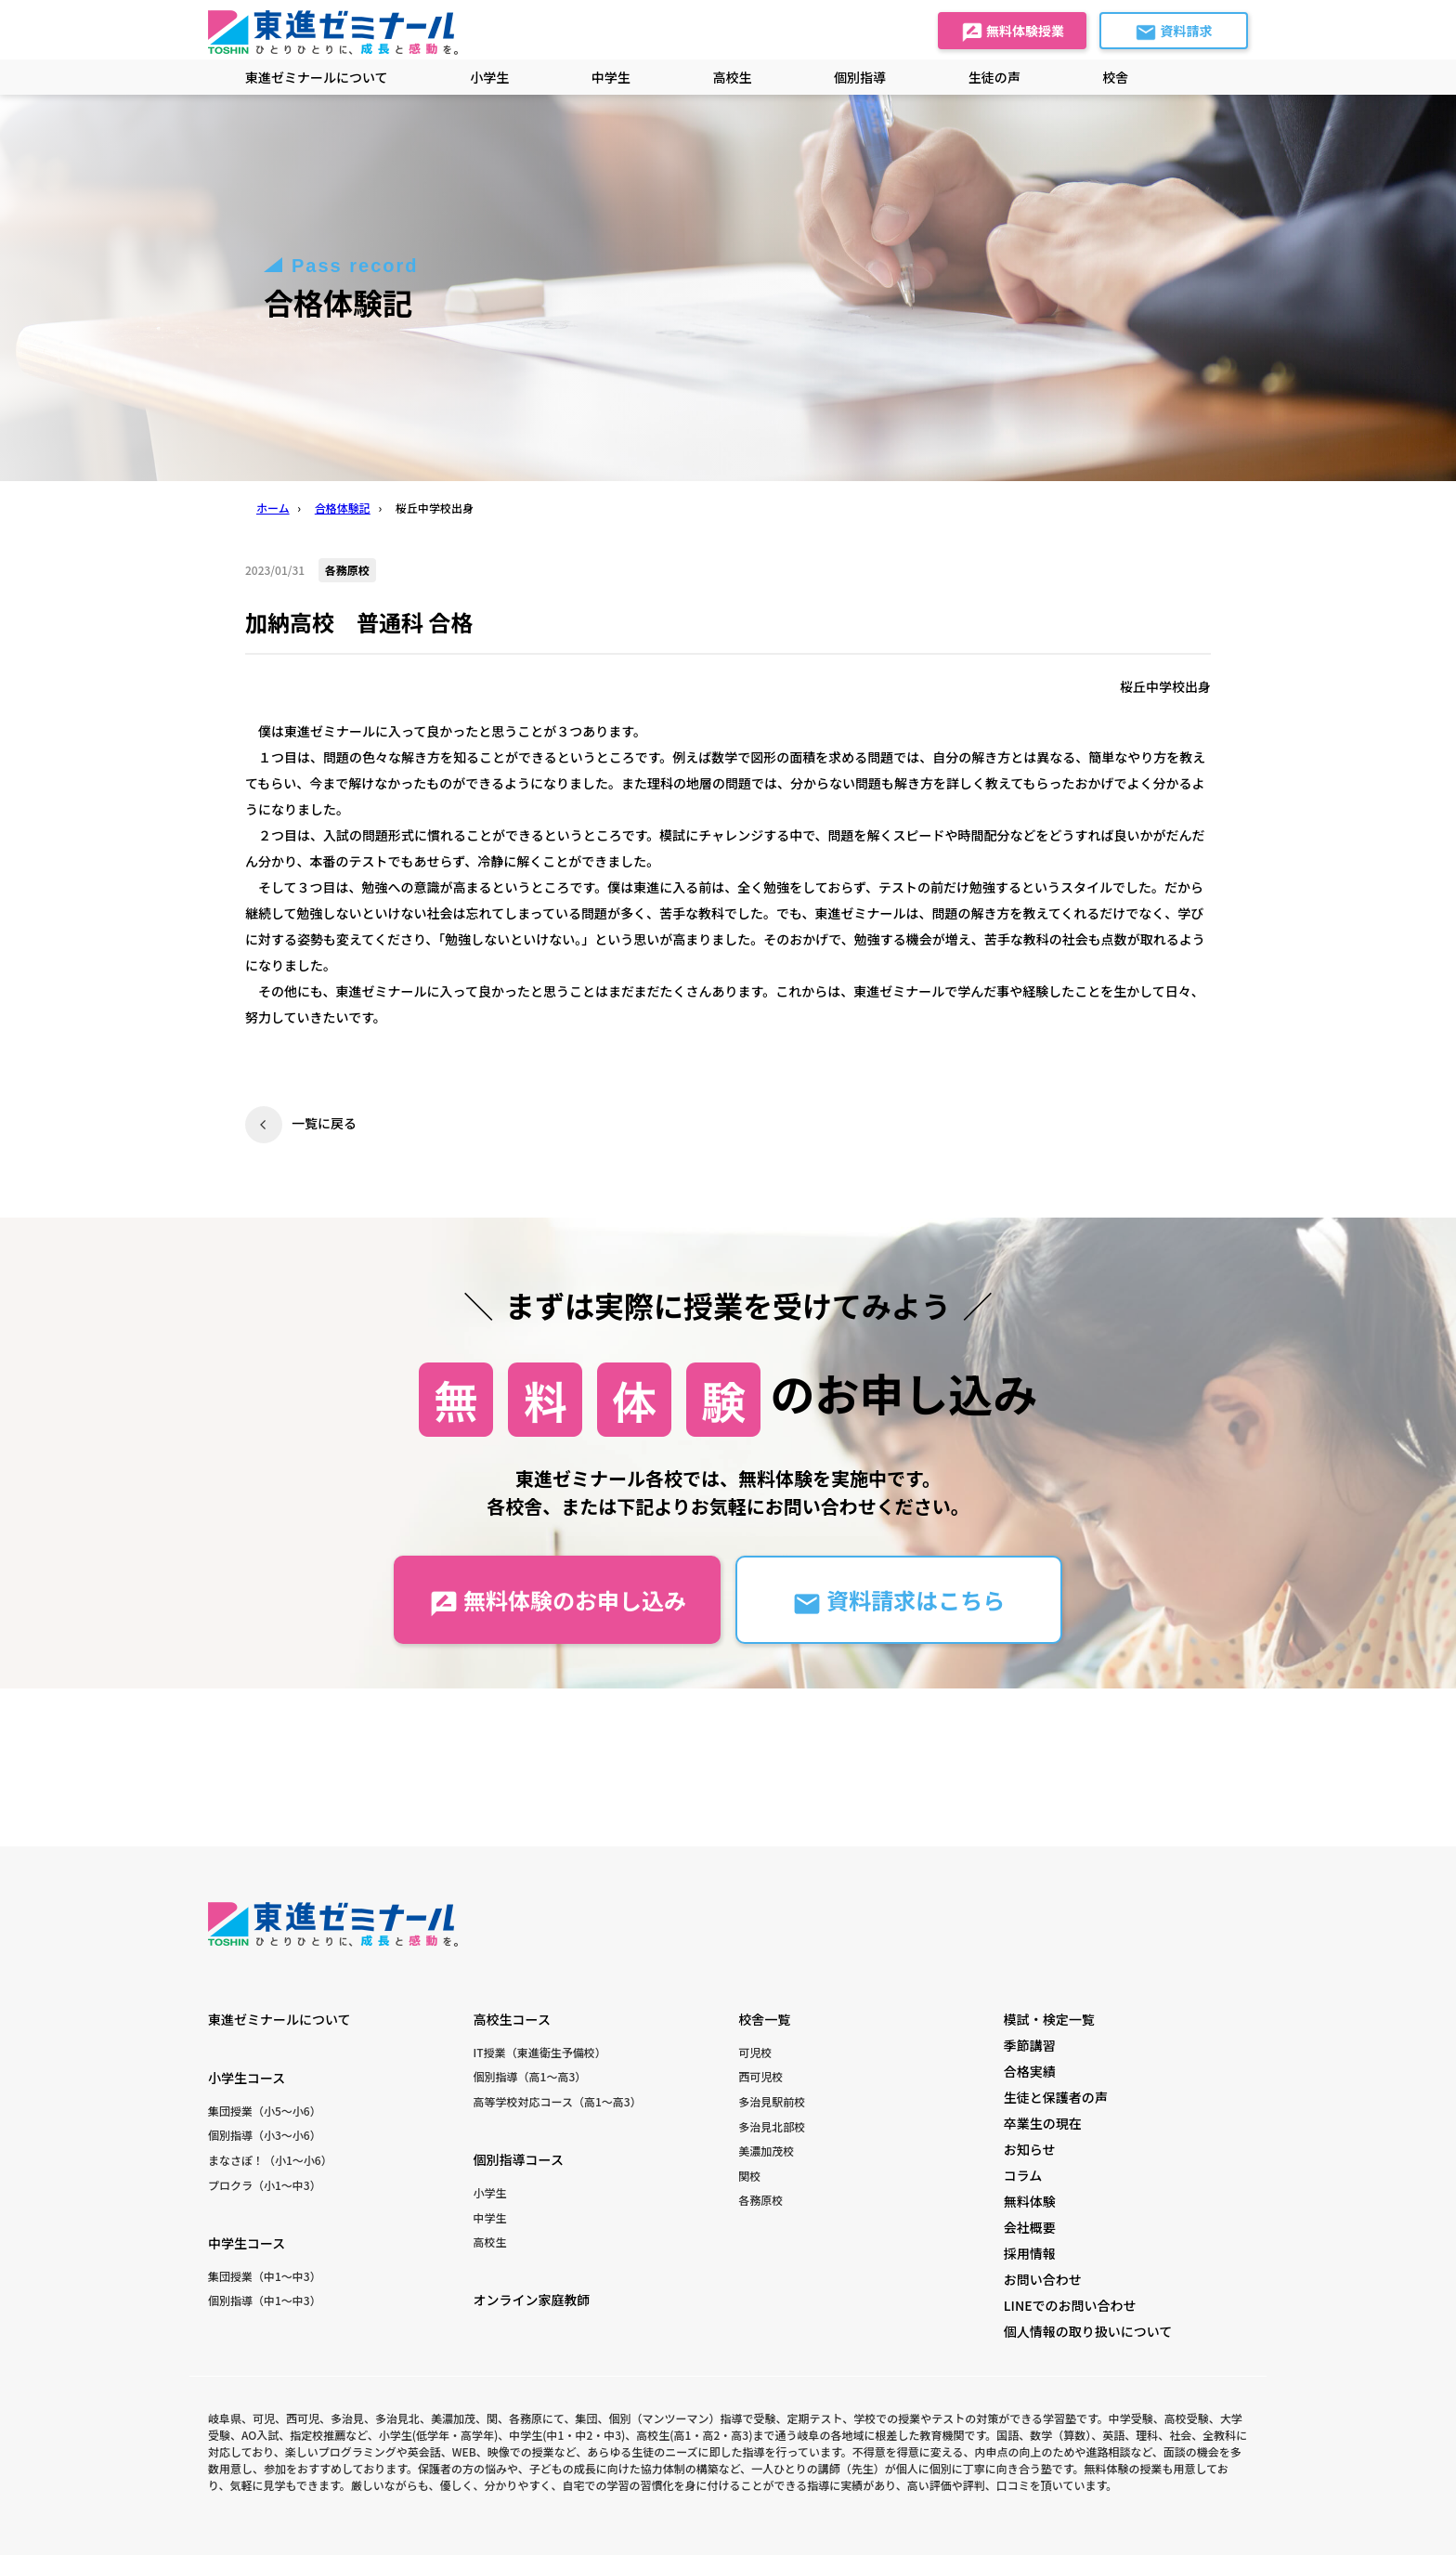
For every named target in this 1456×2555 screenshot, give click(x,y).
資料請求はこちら (898, 1601)
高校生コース (512, 2019)
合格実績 (1030, 2071)
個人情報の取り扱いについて (1088, 2331)
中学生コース (246, 2243)
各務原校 (760, 2200)
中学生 (490, 2217)
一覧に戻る (324, 1123)
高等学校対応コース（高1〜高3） (558, 2101)
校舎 (1115, 77)
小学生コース (246, 2077)
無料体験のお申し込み (557, 1601)
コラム (1023, 2175)
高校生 (490, 2241)
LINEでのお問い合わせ (1070, 2305)
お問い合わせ (1043, 2279)
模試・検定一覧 (1049, 2019)
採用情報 (1030, 2253)
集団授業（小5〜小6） (264, 2110)
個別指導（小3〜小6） (264, 2135)
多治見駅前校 (771, 2101)
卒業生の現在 (1043, 2123)
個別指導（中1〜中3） (264, 2300)
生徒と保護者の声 (1056, 2097)
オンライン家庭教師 (532, 2299)
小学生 (490, 2192)
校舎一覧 (764, 2019)
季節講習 (1030, 2045)
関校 (749, 2175)
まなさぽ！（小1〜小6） (270, 2160)
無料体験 (1030, 2201)
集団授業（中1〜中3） (264, 2276)
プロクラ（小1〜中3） (264, 2185)
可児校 (755, 2052)
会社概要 (1030, 2227)
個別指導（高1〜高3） (530, 2076)
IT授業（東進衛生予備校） (540, 2052)
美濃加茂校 (766, 2150)
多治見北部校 (771, 2126)
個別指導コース (519, 2159)
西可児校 (760, 2076)
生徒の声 (994, 77)
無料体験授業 (1012, 32)
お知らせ (1030, 2149)
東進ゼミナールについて (316, 77)
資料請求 (1173, 32)
